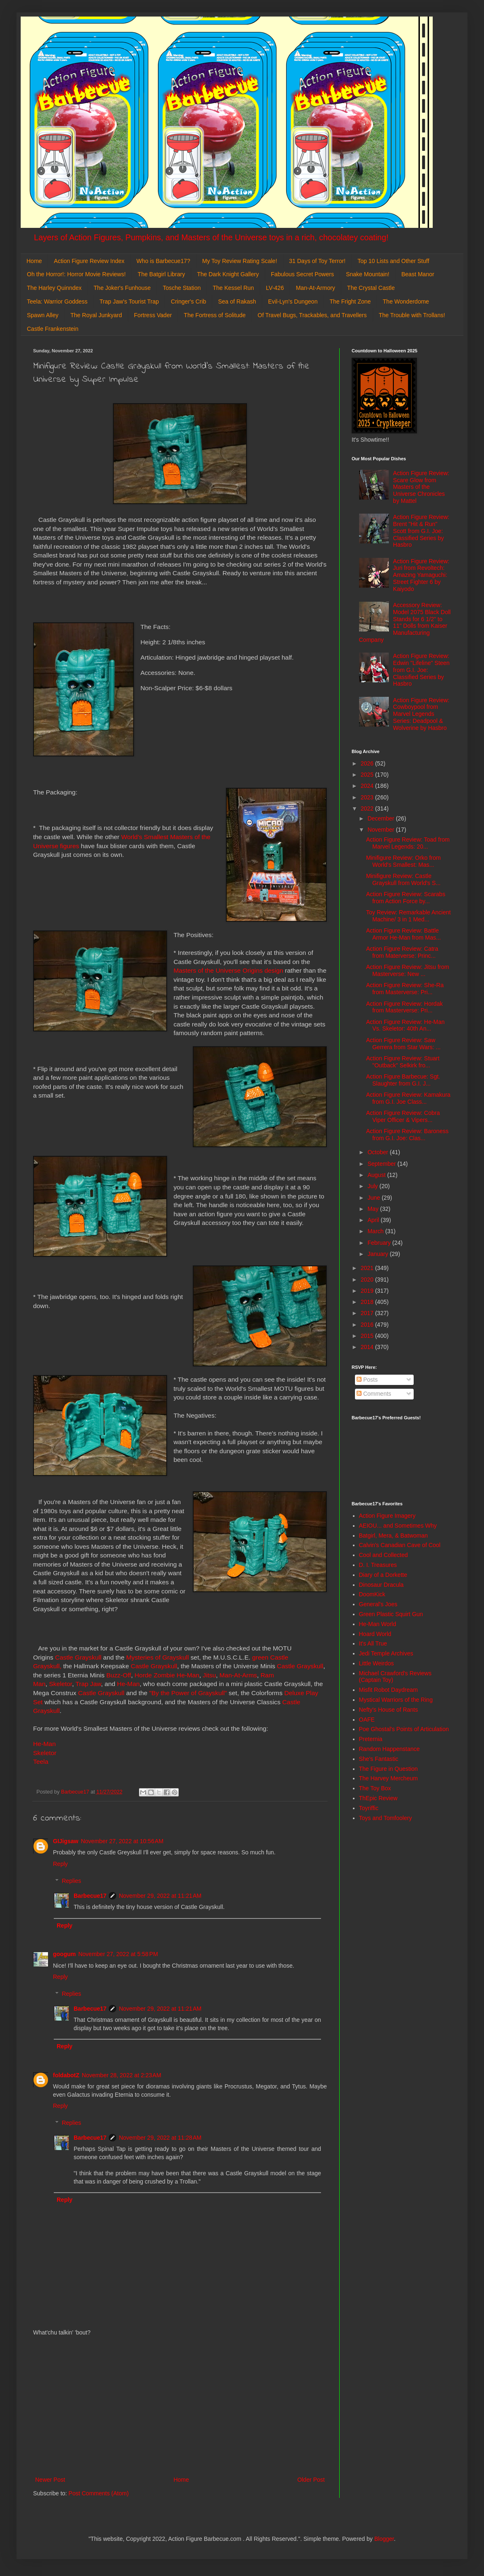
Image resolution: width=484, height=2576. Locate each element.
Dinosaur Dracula (381, 1584)
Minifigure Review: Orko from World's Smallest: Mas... (403, 861)
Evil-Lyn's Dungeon (293, 301)
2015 (368, 1335)
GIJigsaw (65, 1841)
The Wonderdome (406, 301)
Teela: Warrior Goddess (57, 301)
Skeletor (60, 1683)
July (373, 1186)
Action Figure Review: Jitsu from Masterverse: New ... (407, 970)
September (382, 1163)
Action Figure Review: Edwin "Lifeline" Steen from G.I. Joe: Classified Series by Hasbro (421, 670)
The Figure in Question (388, 1768)
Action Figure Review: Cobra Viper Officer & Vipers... (403, 1116)
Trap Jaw (88, 1683)
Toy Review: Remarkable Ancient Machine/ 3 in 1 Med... (408, 916)
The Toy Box (375, 1788)
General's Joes (378, 1604)
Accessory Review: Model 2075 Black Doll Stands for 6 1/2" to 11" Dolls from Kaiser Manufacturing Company (405, 622)
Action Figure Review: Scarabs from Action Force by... (405, 897)
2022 (368, 808)
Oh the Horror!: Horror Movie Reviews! (76, 274)
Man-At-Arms (238, 1675)
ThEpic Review (378, 1798)
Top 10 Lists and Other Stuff (393, 261)
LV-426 (275, 288)
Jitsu (209, 1675)
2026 (368, 763)
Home (34, 261)
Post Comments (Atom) (99, 2493)
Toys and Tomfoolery (385, 1818)
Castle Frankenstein (53, 328)
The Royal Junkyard (96, 315)
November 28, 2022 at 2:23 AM (121, 2075)
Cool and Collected (383, 1555)
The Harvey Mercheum (388, 1778)
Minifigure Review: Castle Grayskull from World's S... (403, 879)
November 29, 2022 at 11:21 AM (160, 1895)
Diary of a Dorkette (383, 1574)
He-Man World (377, 1624)
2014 (368, 1347)
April (374, 1220)
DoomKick (372, 1594)
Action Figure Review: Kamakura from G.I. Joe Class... (408, 1098)
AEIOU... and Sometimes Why (398, 1525)
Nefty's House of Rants (388, 1709)
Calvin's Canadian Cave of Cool (400, 1545)
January (378, 1254)
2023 (368, 797)
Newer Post (50, 2479)
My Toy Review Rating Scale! (239, 261)
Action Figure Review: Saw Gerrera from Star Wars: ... (403, 1043)
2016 (368, 1324)
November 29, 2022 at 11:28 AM (160, 2137)
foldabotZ (66, 2075)
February (379, 1242)
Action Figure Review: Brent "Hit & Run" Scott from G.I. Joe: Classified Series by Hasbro (421, 531)
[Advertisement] (180, 2406)
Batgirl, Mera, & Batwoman (393, 1535)
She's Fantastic (378, 1759)
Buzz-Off (118, 1675)
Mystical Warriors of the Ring (396, 1699)
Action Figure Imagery (387, 1515)
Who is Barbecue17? (163, 261)
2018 (368, 1302)
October (378, 1152)
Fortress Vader (153, 315)
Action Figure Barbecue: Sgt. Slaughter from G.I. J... (403, 1080)
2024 (368, 785)
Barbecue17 (90, 1895)
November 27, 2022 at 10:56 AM (122, 1841)
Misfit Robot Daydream (388, 1689)
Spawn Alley (42, 315)
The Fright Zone (350, 301)
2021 (368, 1268)
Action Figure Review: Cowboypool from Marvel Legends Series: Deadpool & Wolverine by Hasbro (421, 714)
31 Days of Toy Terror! (317, 261)
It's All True (373, 1643)
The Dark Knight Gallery (228, 274)
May (373, 1208)
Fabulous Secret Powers (302, 274)
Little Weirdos (376, 1663)
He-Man (128, 1683)
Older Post (311, 2479)
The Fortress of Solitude (214, 315)
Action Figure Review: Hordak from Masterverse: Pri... (404, 1007)
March (376, 1231)
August (377, 1175)
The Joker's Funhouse (122, 288)
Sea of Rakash (237, 301)
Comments (374, 1393)
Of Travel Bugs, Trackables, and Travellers (312, 315)
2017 (368, 1313)
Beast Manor (417, 274)
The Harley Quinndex (54, 288)
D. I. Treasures (378, 1565)
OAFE (367, 1719)
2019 (368, 1290)
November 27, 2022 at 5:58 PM (118, 1954)
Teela (40, 1761)
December (381, 818)
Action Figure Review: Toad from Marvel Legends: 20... (408, 843)
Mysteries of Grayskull (157, 1657)
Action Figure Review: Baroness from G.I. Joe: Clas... (407, 1134)
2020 (368, 1279)
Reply (60, 1864)
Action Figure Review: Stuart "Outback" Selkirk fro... (402, 1062)
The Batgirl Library (161, 274)
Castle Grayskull (78, 1657)
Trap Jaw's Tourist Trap (129, 301)
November (381, 829)
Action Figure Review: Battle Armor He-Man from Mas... (403, 934)
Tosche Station (182, 288)
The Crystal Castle (371, 288)
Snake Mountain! (367, 274)
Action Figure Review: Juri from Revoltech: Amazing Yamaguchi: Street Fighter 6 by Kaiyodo (421, 575)
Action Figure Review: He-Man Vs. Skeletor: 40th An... (405, 1025)
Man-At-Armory (315, 288)
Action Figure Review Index (89, 261)
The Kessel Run (233, 288)
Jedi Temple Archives (386, 1653)
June (374, 1197)
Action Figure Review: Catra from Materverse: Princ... (402, 952)
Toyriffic (369, 1808)
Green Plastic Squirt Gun (391, 1614)
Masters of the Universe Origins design (228, 970)
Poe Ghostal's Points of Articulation (404, 1729)
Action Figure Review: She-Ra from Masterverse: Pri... (405, 988)
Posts (367, 1379)
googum (64, 1954)
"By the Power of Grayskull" (188, 1692)
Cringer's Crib (188, 301)
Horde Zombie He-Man (166, 1675)
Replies (71, 1881)
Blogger (384, 2538)
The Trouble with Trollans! (412, 315)
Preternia (371, 1739)
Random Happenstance (389, 1749)
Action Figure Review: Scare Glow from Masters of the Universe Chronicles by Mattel (421, 487)
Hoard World (375, 1634)
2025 (368, 774)
